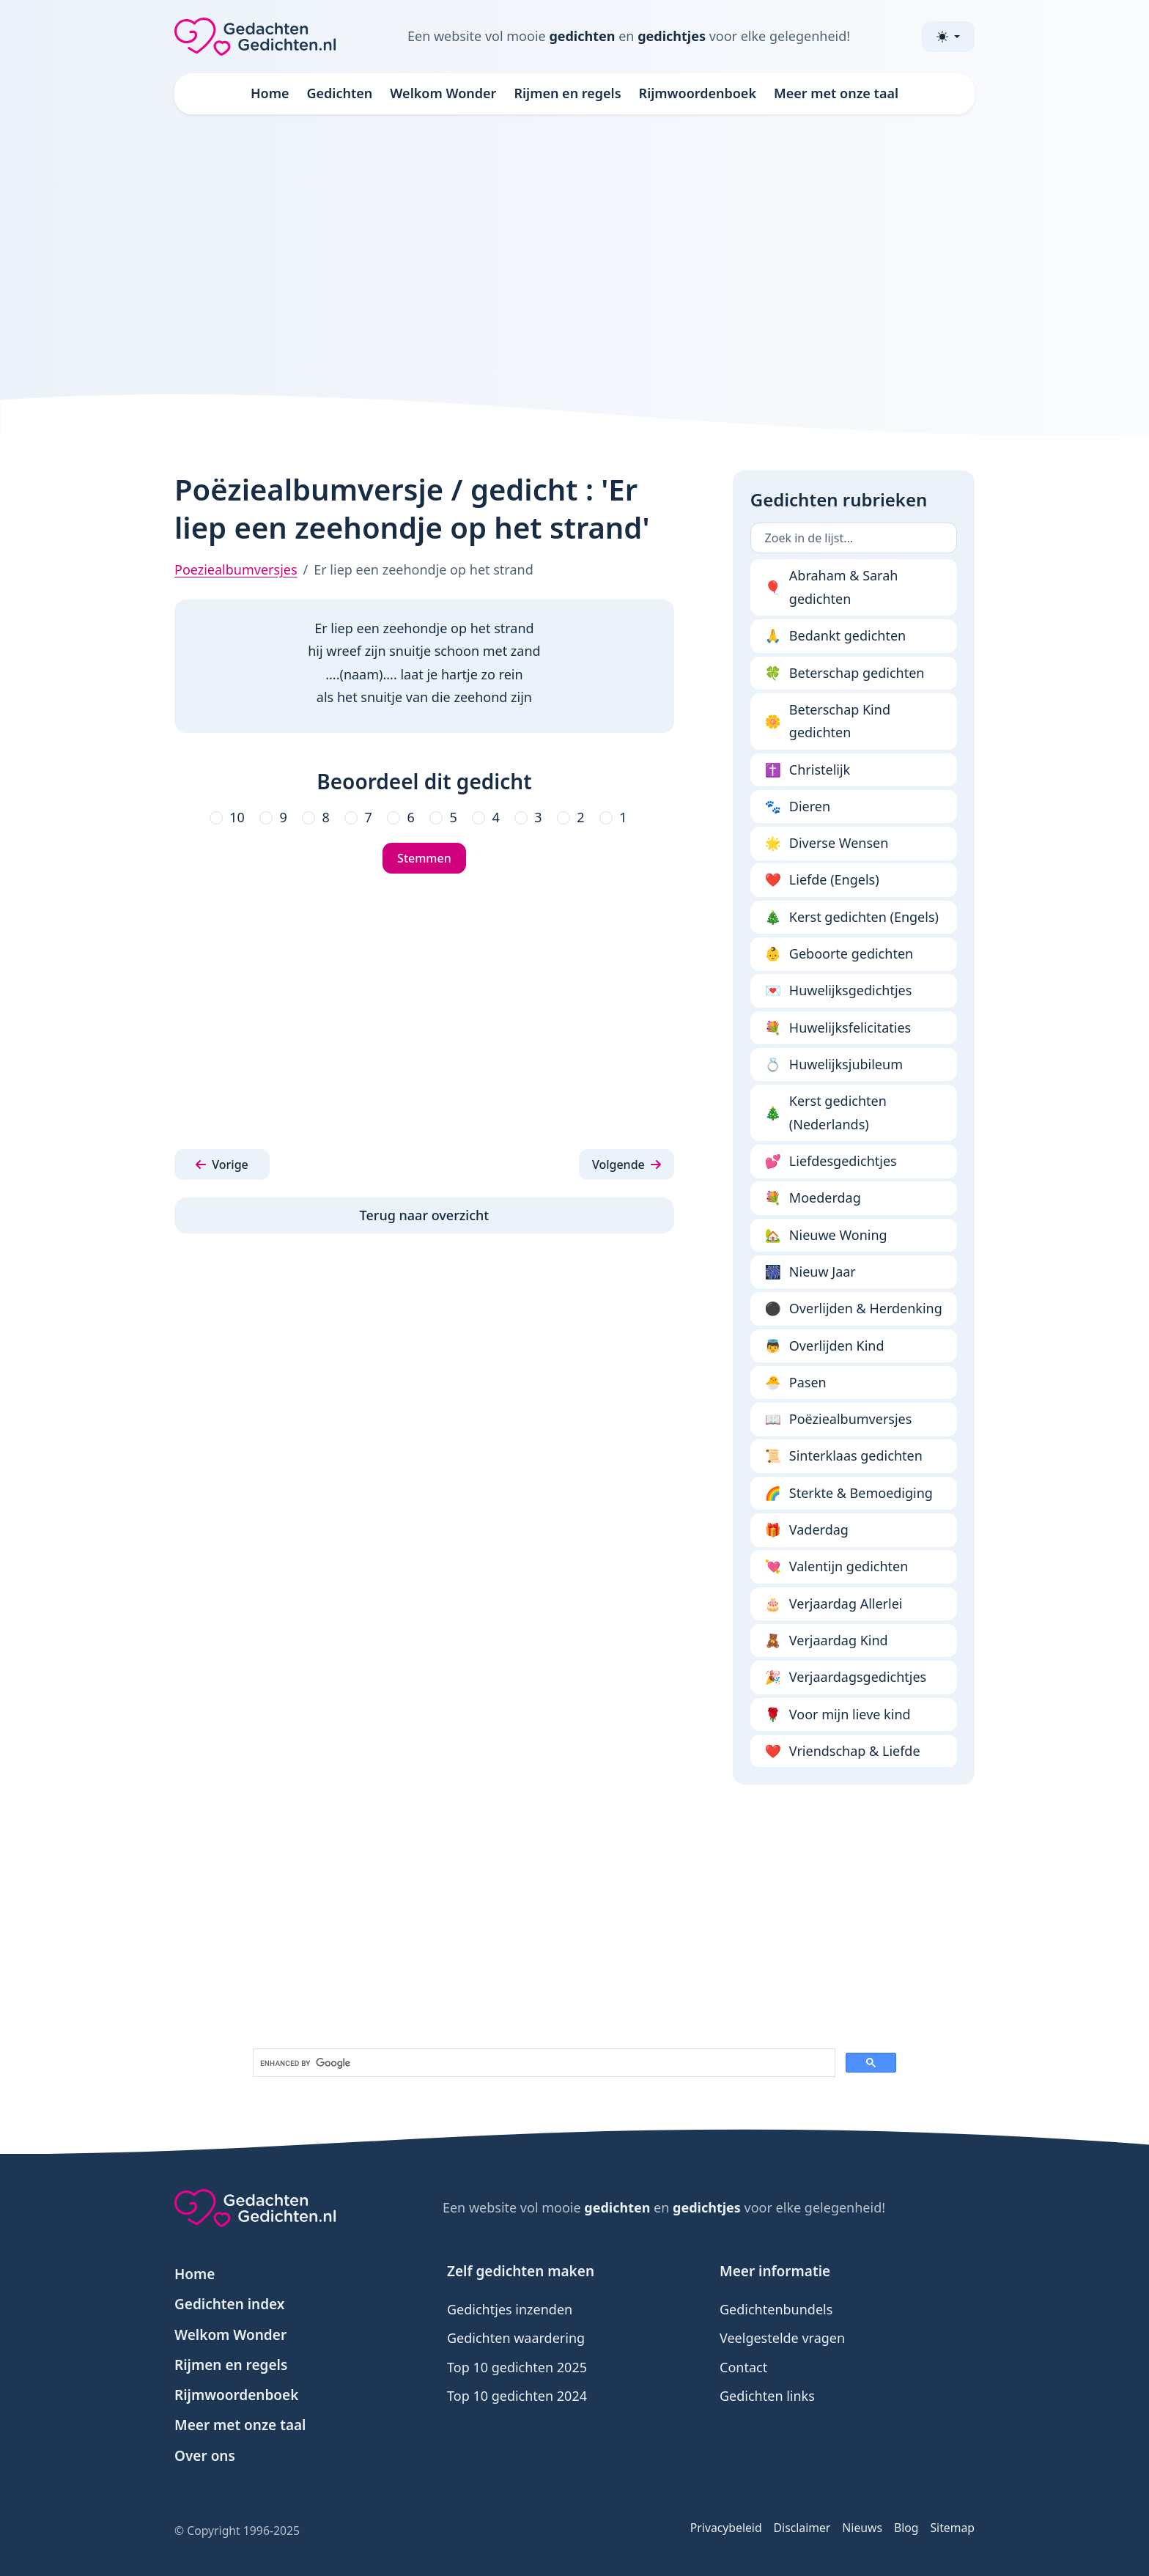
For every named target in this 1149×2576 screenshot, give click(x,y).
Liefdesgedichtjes (831, 1161)
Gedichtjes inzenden (509, 2309)
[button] (222, 1164)
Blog (906, 2528)
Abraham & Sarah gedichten (831, 587)
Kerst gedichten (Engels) (852, 917)
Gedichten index (229, 2304)
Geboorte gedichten (839, 954)
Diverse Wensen (827, 843)
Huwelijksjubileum (834, 1065)
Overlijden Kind (824, 1346)
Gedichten (340, 93)
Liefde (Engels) (822, 880)
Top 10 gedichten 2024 (517, 2396)
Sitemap (952, 2528)
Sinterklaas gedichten (844, 1456)
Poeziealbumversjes (236, 569)
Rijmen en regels (567, 93)
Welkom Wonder (443, 93)
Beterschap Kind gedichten (827, 721)
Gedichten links (767, 2396)
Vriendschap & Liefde (842, 1751)
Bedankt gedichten (835, 636)
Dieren (798, 807)
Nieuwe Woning (826, 1235)
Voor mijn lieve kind (838, 1715)
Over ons (204, 2455)
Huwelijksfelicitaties (838, 1028)
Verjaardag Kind (826, 1641)
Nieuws (862, 2528)
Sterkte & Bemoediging (849, 1493)
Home (270, 93)
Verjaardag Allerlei (834, 1604)
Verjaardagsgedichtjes (846, 1677)
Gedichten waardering (516, 2338)
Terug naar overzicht (424, 1215)
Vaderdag (807, 1530)
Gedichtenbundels (776, 2309)
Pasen (796, 1383)
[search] (542, 2063)
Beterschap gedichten (845, 673)
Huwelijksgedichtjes (838, 991)
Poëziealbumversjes (838, 1419)
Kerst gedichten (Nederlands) (826, 1112)
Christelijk (808, 770)
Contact (743, 2367)
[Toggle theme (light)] (948, 36)
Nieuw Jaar (810, 1272)
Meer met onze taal (836, 93)
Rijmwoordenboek (697, 93)
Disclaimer (802, 2528)
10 (237, 817)
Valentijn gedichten (837, 1567)
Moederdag (813, 1198)
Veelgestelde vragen (782, 2338)
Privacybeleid (726, 2528)
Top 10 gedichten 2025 (517, 2367)
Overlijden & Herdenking (853, 1309)
